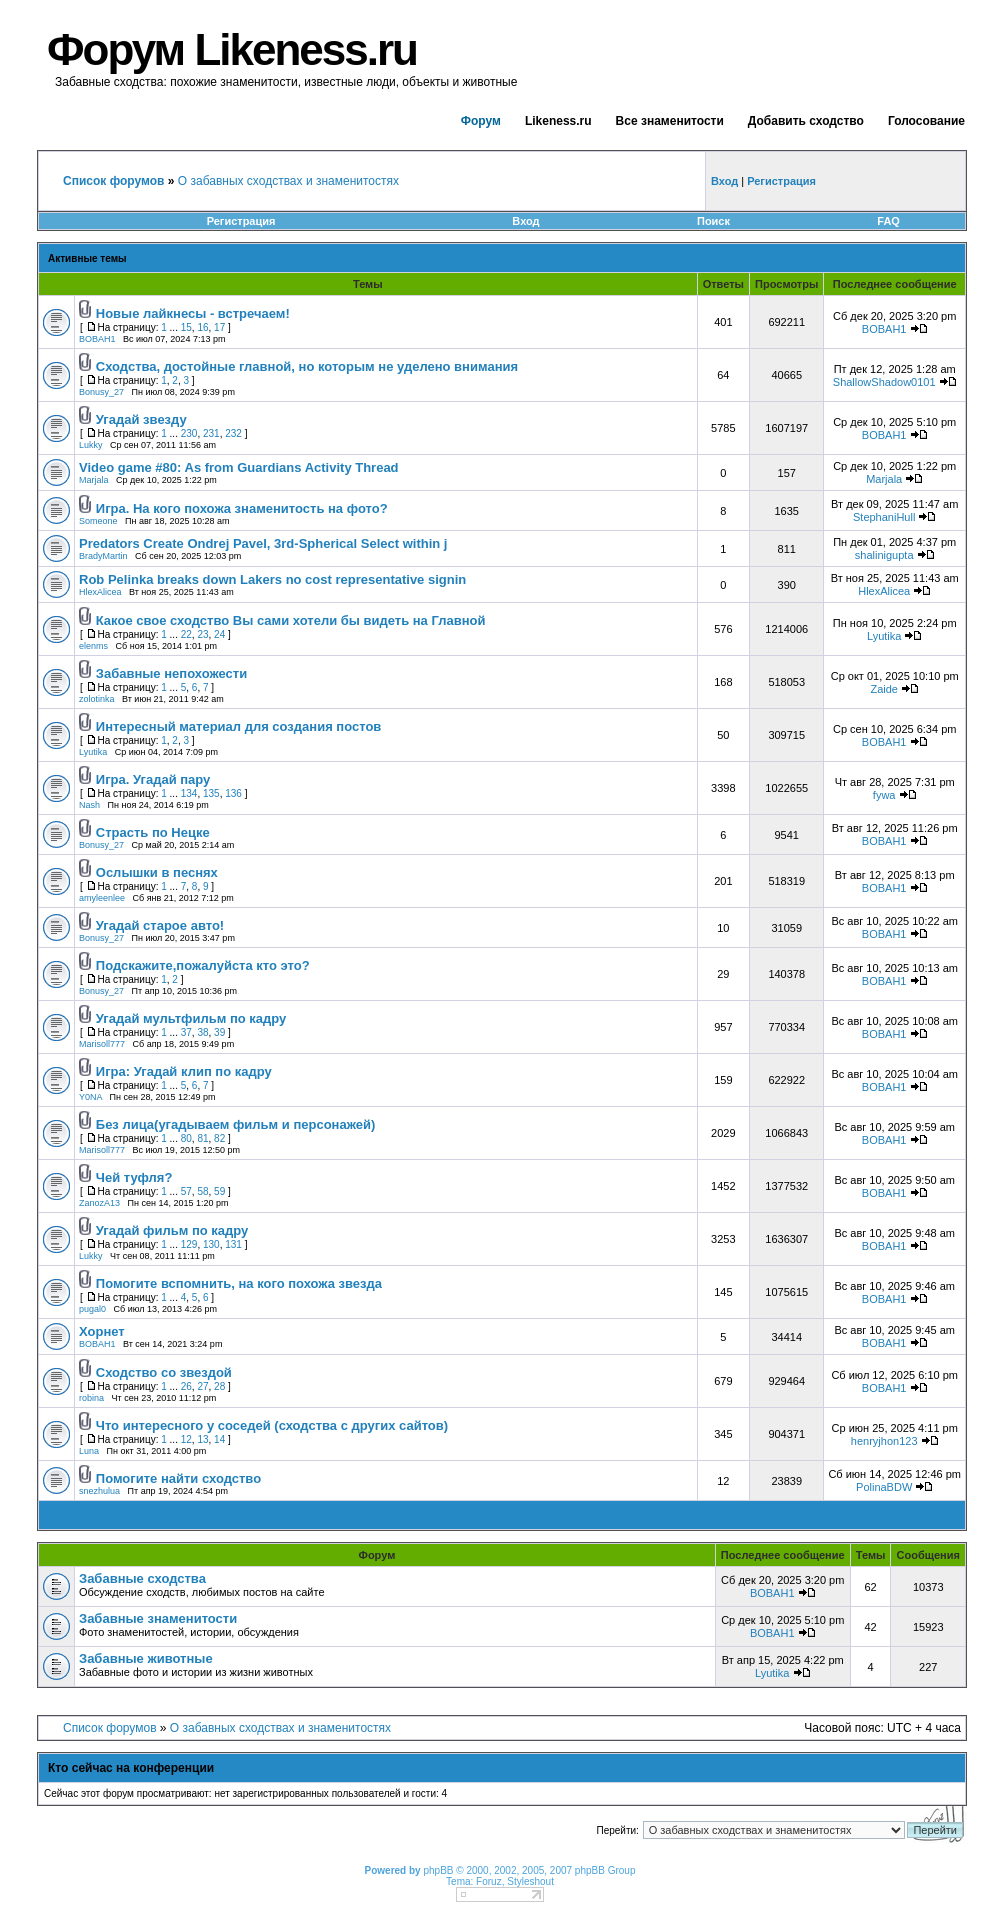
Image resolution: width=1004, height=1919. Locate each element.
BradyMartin (103, 556)
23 (202, 634)
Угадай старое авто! (160, 925)
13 (202, 1439)
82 (219, 1138)
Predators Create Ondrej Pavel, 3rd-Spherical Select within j (263, 543)
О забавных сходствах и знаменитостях (288, 181)
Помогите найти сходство (178, 1478)
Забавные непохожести (171, 673)
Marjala (94, 480)
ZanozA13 (99, 1203)
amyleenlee (102, 898)
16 (202, 327)
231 (211, 433)
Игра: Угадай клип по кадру (184, 1071)
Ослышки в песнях (157, 872)
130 (211, 1244)
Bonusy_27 (101, 392)
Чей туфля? (134, 1177)
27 (202, 1386)
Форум (481, 121)
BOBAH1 (97, 339)
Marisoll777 (102, 1044)
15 (186, 327)
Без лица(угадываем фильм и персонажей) (236, 1124)
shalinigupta (884, 555)
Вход (525, 221)
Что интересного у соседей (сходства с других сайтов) (272, 1425)
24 (219, 634)
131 (233, 1244)
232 (233, 433)
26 (186, 1386)
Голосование (926, 121)
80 (186, 1138)
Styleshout (530, 1881)
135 (211, 793)
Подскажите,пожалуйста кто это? (203, 965)
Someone (98, 521)
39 (219, 1032)
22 (186, 634)
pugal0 (92, 1309)
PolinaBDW (884, 1487)
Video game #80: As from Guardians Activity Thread (239, 467)
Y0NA (90, 1097)
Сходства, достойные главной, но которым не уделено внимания (307, 366)
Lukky (91, 445)
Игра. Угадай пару (153, 779)
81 (202, 1138)
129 (189, 1244)
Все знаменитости (670, 121)
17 (219, 327)
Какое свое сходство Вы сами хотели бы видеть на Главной (291, 620)
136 (233, 793)
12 (186, 1439)
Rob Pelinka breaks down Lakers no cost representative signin (272, 579)
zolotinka (97, 699)
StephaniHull (884, 517)
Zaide (884, 689)
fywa (884, 795)
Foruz (489, 1881)
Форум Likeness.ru (232, 49)
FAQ (888, 221)
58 (202, 1191)
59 (219, 1191)
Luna (89, 1451)
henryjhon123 (884, 1441)
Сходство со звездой (164, 1372)
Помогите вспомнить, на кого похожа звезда (239, 1283)
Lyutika (884, 636)
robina (91, 1398)
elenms (93, 646)
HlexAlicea (100, 592)
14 (219, 1439)
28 (219, 1386)
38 (202, 1032)
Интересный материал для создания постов (239, 726)
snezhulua (99, 1491)
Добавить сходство (806, 121)
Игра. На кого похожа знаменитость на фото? (242, 508)
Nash (89, 805)
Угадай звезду (141, 419)
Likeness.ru (558, 121)
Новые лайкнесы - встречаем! (193, 313)
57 (186, 1191)
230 (189, 433)
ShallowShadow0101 (884, 382)
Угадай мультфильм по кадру (191, 1018)
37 (186, 1032)
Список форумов (110, 1728)
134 (189, 793)
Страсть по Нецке (153, 832)
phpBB (438, 1870)
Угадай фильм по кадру (172, 1230)
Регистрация (241, 221)
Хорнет (102, 1331)
